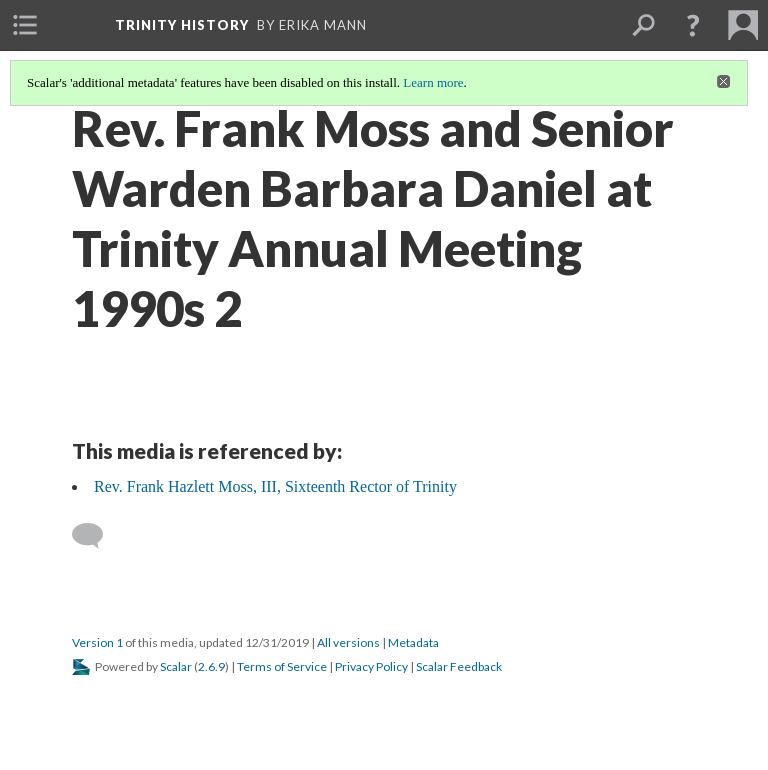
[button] (693, 25)
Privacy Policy (371, 666)
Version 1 (97, 642)
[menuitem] (25, 25)
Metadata (413, 642)
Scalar (176, 666)
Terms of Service (282, 666)
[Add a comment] (96, 536)
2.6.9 (211, 666)
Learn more (433, 82)
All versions (348, 642)
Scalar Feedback (459, 666)
